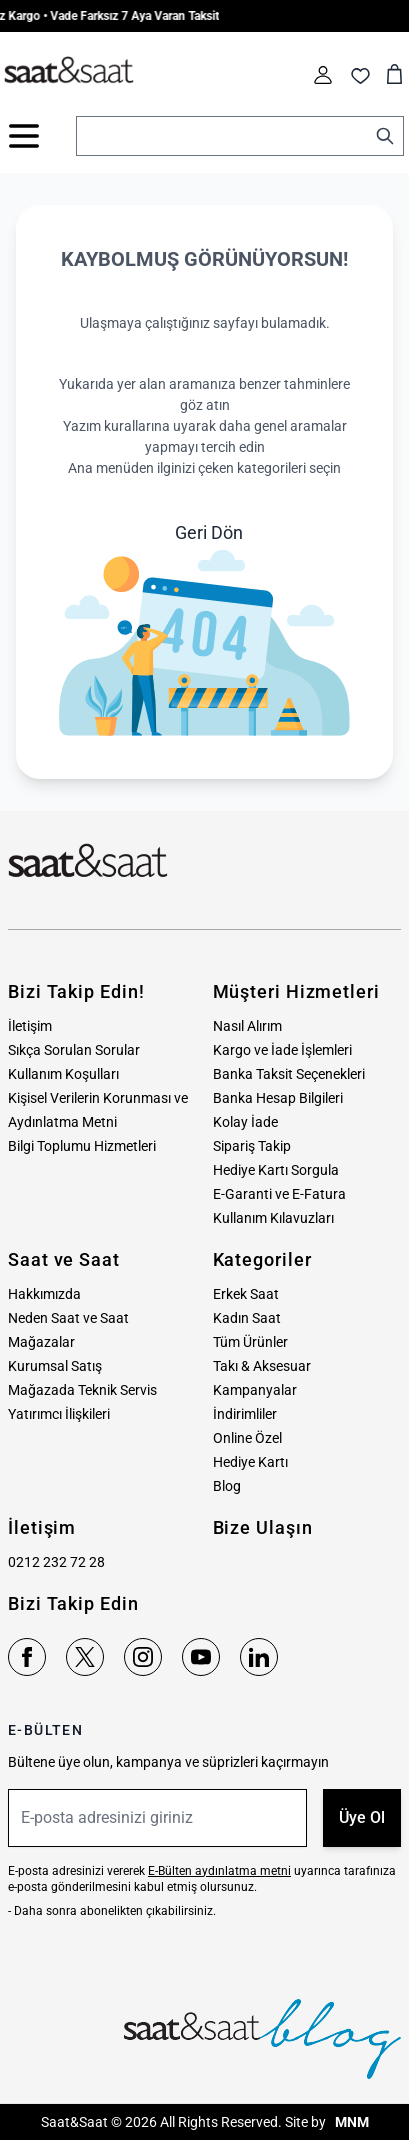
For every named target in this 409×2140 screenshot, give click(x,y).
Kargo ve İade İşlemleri (282, 1050)
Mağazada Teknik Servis (82, 1390)
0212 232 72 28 (56, 1562)
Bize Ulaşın (263, 1527)
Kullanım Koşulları (63, 1074)
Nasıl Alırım (247, 1026)
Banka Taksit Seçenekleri (289, 1074)
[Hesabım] (323, 75)
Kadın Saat (247, 1318)
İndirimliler (245, 1414)
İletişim (30, 1026)
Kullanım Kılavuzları (273, 1218)
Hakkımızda (44, 1294)
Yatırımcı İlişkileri (59, 1414)
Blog (227, 1486)
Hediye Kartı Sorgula (276, 1170)
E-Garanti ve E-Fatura (279, 1194)
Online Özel (247, 1438)
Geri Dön (209, 532)
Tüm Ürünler (250, 1342)
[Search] (385, 136)
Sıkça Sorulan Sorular (74, 1050)
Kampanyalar (255, 1390)
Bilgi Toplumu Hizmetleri (82, 1146)
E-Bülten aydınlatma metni (219, 1871)
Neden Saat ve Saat (68, 1318)
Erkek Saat (246, 1294)
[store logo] (69, 71)
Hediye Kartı (250, 1462)
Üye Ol (362, 1817)
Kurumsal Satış (55, 1366)
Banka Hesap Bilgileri (278, 1098)
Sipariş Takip (252, 1146)
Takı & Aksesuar (262, 1366)
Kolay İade (245, 1122)
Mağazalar (41, 1342)
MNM (350, 2122)
